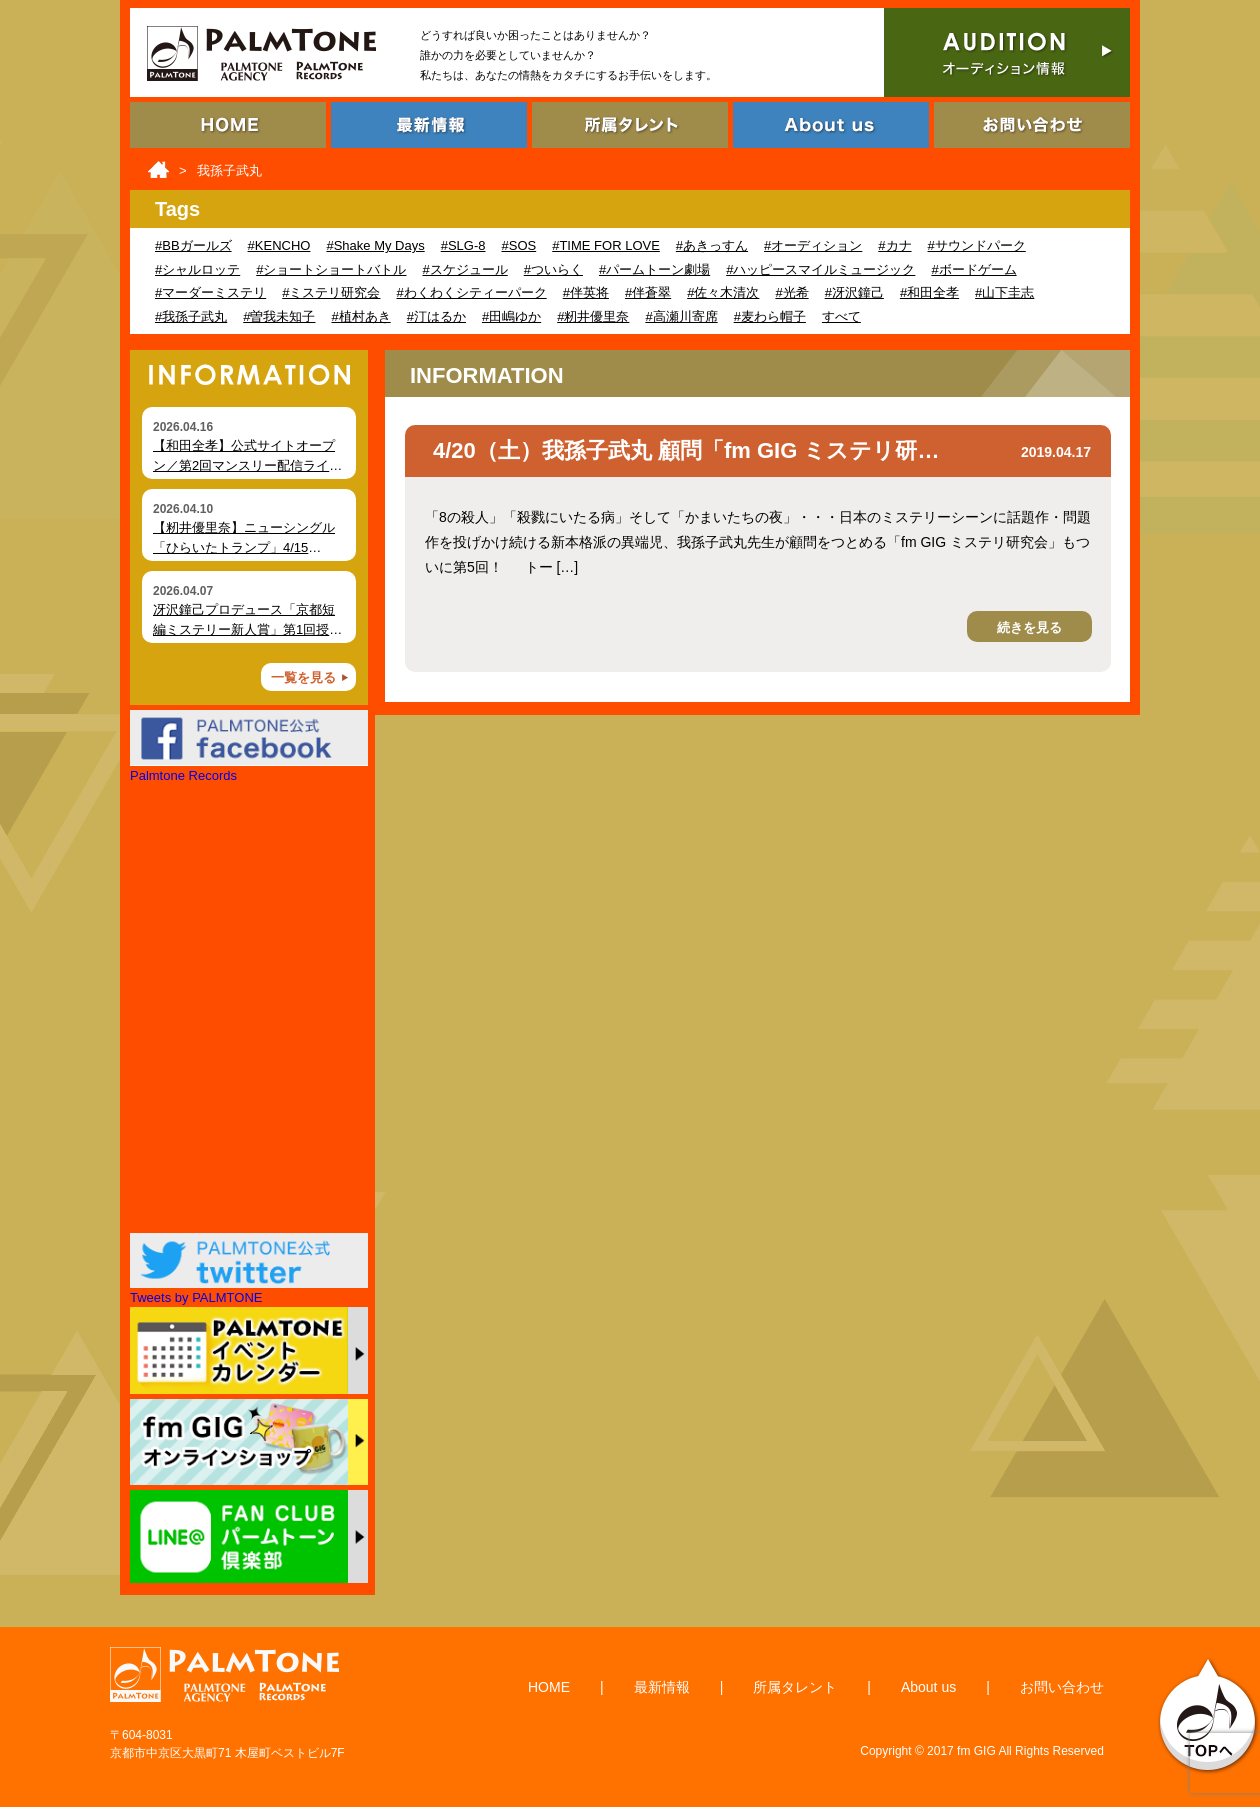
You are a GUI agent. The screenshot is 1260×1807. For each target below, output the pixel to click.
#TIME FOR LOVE (606, 245)
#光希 (791, 292)
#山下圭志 (1004, 292)
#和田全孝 (929, 292)
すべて (841, 316)
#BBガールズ (193, 245)
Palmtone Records (183, 775)
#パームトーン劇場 (654, 269)
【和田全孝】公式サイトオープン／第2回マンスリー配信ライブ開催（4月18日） (247, 465)
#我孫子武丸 (191, 316)
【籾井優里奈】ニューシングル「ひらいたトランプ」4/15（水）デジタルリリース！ (244, 547)
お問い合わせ (1062, 1687)
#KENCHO (279, 245)
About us (928, 1687)
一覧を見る (303, 677)
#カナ (894, 245)
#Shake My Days (375, 245)
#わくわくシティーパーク (471, 292)
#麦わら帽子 (770, 316)
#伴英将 (586, 292)
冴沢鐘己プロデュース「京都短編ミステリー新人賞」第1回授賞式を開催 (247, 629)
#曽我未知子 (279, 316)
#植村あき (360, 316)
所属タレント (795, 1687)
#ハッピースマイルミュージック (820, 269)
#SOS (519, 245)
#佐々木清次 (723, 292)
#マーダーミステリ (210, 292)
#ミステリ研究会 (331, 292)
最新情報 (662, 1687)
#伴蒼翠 (648, 292)
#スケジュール (464, 269)
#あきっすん (712, 245)
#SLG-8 (463, 245)
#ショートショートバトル (331, 269)
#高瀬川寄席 (681, 316)
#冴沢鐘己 (854, 292)
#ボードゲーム (973, 269)
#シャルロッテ (197, 269)
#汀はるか (436, 316)
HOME (549, 1687)
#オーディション (813, 245)
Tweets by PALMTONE (196, 1297)
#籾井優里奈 (593, 316)
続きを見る (1029, 627)
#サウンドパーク (977, 245)
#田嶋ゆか (511, 316)
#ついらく (553, 269)
